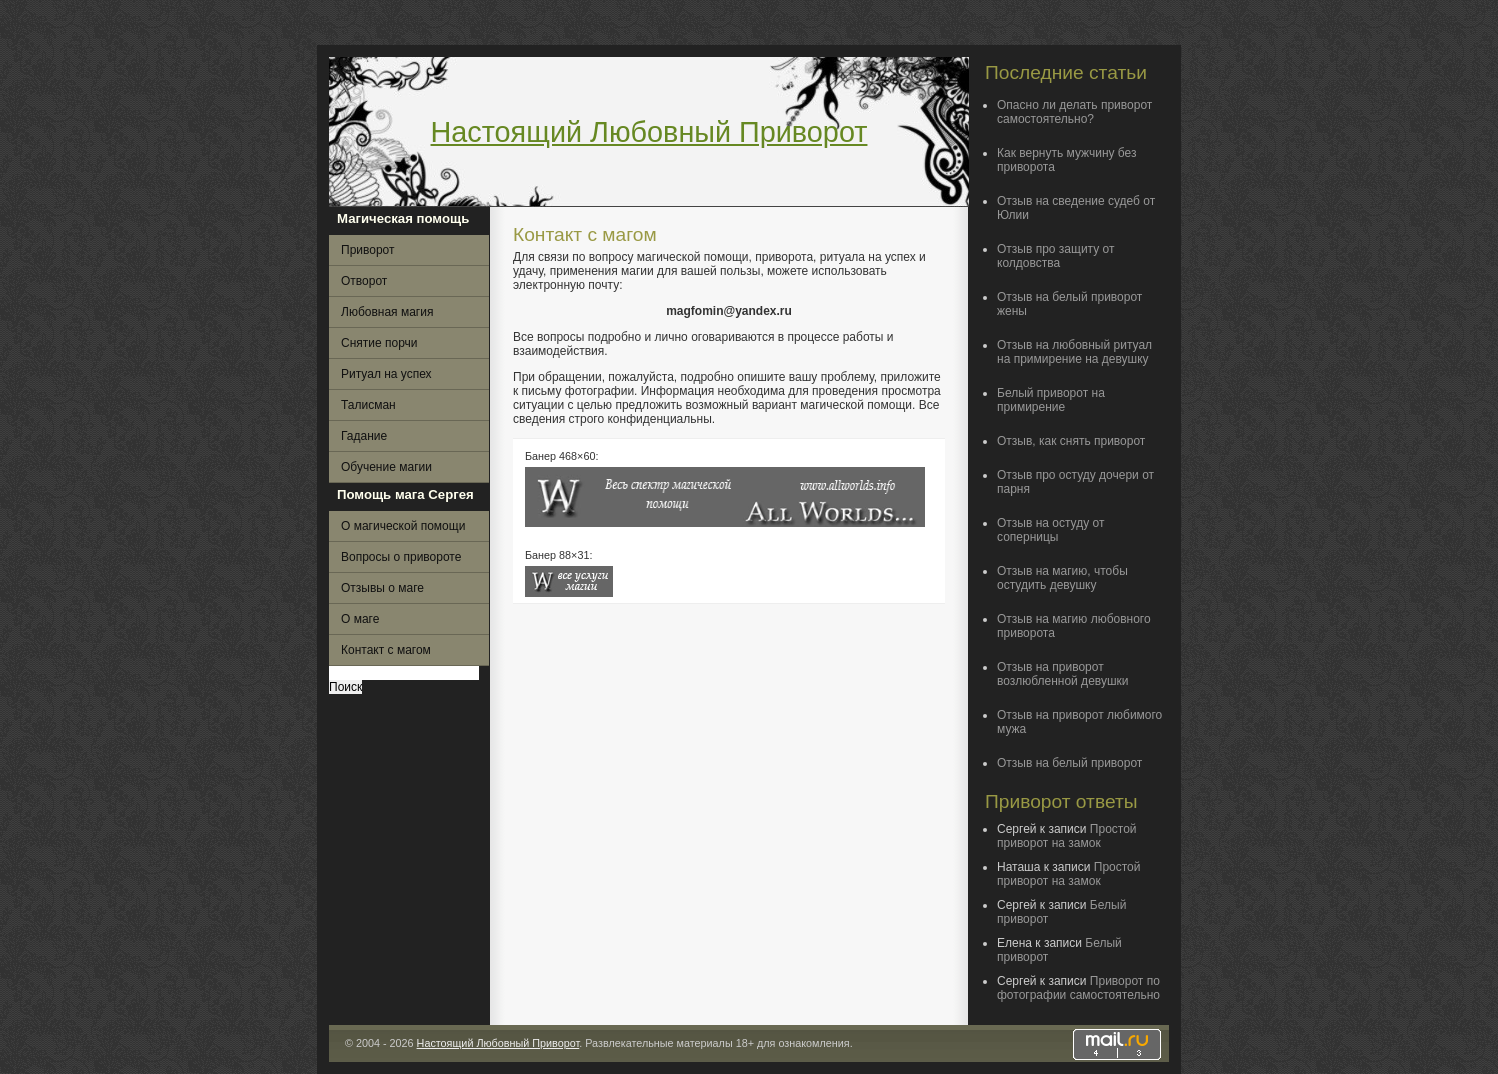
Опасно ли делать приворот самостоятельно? (1074, 112)
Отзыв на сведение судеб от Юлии (1076, 208)
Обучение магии (386, 467)
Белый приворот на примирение (1051, 400)
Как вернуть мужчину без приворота (1067, 160)
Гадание (364, 436)
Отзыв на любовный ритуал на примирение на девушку (1074, 352)
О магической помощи (403, 526)
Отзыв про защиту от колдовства (1055, 256)
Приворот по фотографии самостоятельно (1078, 988)
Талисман (368, 405)
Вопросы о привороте (401, 557)
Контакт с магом (386, 650)
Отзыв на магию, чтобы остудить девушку (1062, 578)
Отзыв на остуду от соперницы (1050, 530)
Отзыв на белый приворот (1069, 763)
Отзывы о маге (382, 588)
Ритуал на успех (386, 374)
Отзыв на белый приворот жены (1069, 304)
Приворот (368, 250)
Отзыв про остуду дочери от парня (1075, 482)
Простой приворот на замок (1067, 836)
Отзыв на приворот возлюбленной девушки (1063, 674)
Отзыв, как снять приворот (1071, 441)
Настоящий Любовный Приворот (649, 132)
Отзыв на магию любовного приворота (1074, 626)
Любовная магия (387, 312)
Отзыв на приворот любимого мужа (1079, 722)
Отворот (364, 281)
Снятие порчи (379, 343)
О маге (360, 619)
